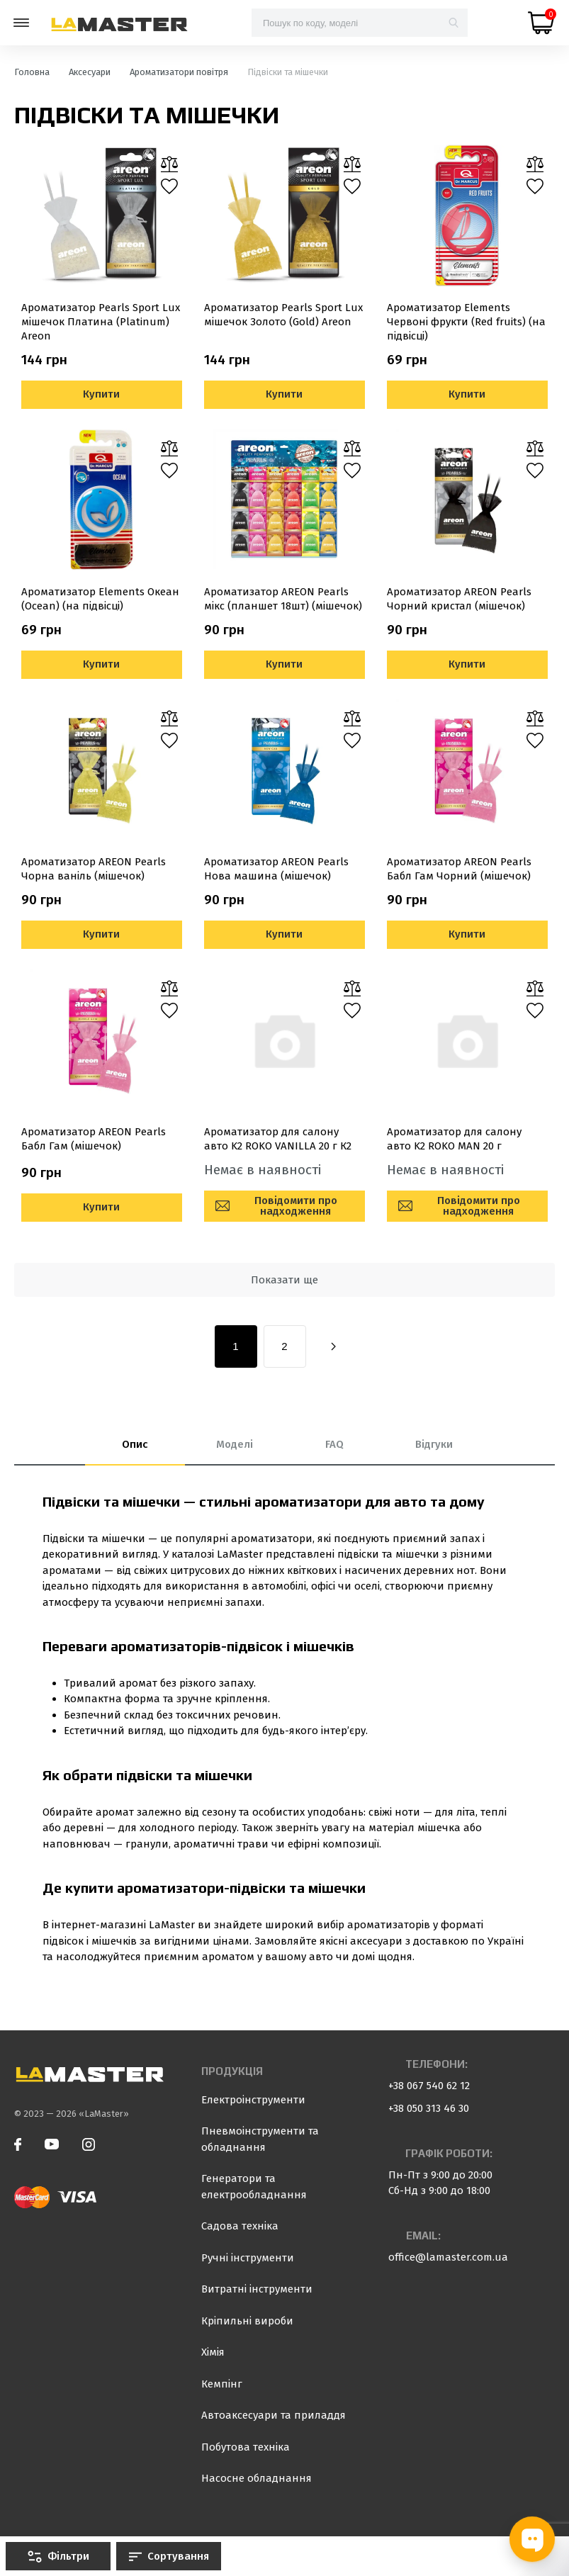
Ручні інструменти (247, 2257)
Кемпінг (221, 2384)
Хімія (213, 2352)
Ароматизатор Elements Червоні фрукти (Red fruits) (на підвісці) (466, 321)
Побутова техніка (245, 2447)
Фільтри (58, 2556)
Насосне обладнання (256, 2478)
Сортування (169, 2556)
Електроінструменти (253, 2099)
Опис (135, 1444)
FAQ (334, 1444)
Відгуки (434, 1444)
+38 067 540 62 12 (429, 2085)
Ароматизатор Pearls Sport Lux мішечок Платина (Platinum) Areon (100, 321)
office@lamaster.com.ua (448, 2257)
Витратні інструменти (256, 2289)
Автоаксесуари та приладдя (273, 2415)
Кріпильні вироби (247, 2321)
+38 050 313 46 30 (428, 2108)
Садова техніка (239, 2226)
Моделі (234, 1444)
